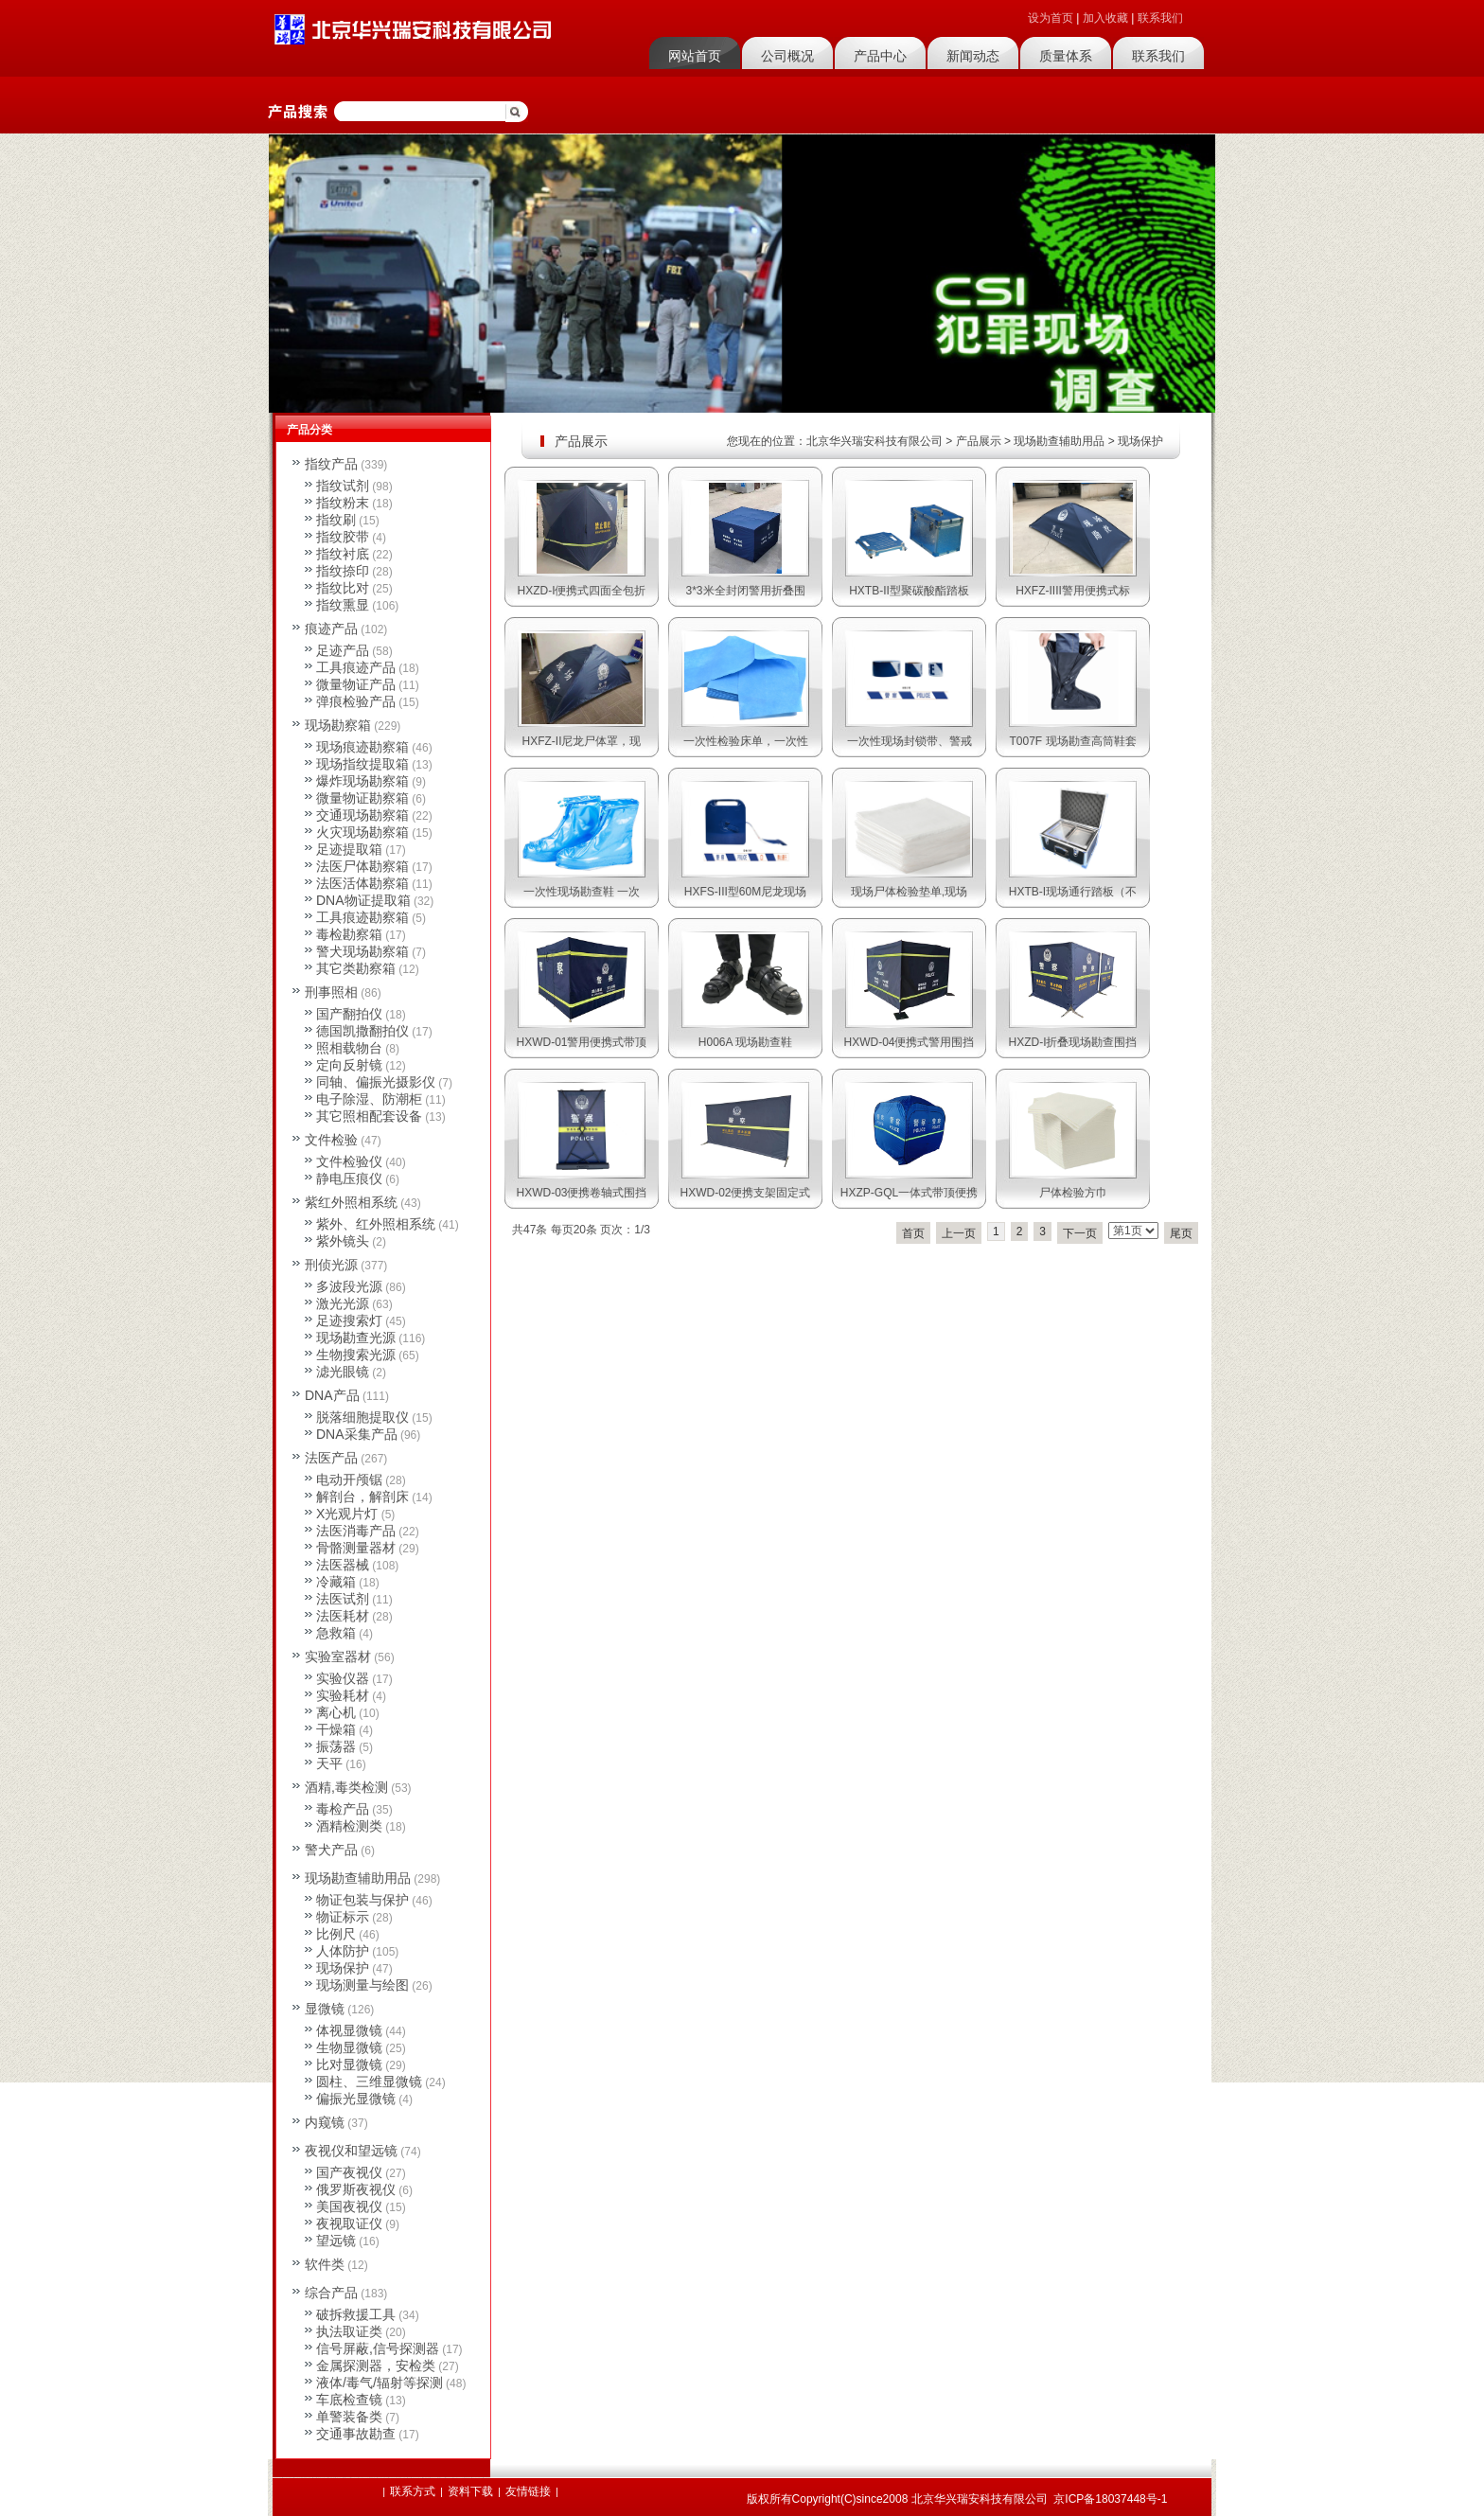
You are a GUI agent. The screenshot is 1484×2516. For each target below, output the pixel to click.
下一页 (1080, 1233)
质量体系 (1065, 55)
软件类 (324, 2264)
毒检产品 (342, 1808)
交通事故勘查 (356, 2433)
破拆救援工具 (356, 2314)
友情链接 (528, 2491)
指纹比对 (342, 587)
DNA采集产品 (357, 1434)
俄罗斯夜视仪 (356, 2189)
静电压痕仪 (349, 1178)
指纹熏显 (342, 604)
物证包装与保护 (362, 1899)
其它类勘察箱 (356, 968)
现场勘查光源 (356, 1337)
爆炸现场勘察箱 (362, 780)
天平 (329, 1763)
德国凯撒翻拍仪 (362, 1030)
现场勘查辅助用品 (1059, 441)
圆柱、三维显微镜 (369, 2081)
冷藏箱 (336, 1581)
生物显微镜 (349, 2047)
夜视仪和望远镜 (351, 2150)
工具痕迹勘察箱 (362, 917)
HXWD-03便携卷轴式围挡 (581, 1192)
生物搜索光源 (356, 1354)
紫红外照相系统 (351, 1202)
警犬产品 (331, 1849)
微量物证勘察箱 (362, 798)
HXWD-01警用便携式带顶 (581, 1042)
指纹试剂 (342, 485)
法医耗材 (342, 1615)
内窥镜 (324, 2122)
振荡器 (336, 1746)
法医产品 (331, 1457)
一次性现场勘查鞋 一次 (581, 891)
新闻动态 (972, 55)
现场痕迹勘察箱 (362, 746)
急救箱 (336, 1632)
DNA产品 (332, 1395)
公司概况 (787, 55)
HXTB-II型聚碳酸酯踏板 (909, 590)
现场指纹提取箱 (362, 763)
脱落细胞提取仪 (362, 1417)
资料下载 (470, 2491)
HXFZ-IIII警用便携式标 (1073, 590)
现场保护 (1140, 441)
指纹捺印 (342, 570)
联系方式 (412, 2491)
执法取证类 (349, 2331)
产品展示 (978, 441)
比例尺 (336, 1933)
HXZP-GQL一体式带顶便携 (909, 1192)
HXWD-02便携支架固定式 (745, 1192)
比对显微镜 (349, 2064)
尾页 (1181, 1233)
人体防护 (342, 1950)
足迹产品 (342, 650)
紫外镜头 (342, 1241)
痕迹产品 (331, 628)
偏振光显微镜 (356, 2098)
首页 (913, 1233)
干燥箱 (336, 1729)
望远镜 (336, 2240)
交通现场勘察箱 (362, 815)
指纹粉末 (342, 502)
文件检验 (331, 1139)
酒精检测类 (349, 1826)
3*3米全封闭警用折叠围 (744, 590)
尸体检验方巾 (1073, 1192)
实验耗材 (342, 1695)
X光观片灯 (347, 1513)
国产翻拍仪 (349, 1013)
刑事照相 (331, 992)
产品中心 (880, 55)
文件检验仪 (349, 1161)
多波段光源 (349, 1286)
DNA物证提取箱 (363, 900)
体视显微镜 (349, 2030)
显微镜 (324, 2008)
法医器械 (342, 1564)
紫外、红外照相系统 (375, 1223)
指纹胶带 (342, 536)
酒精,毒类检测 (346, 1787)
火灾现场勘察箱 (362, 832)
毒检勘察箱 (349, 934)
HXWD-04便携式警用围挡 (908, 1042)
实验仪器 (342, 1678)
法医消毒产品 (356, 1530)
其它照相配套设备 (369, 1116)
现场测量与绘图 (362, 1985)
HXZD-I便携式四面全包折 (582, 590)
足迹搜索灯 (349, 1320)
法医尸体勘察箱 (362, 866)
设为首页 (1050, 18)
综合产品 (331, 2292)
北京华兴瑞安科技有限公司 (874, 441)
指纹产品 (331, 463)
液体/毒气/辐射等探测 (379, 2382)
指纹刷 (336, 519)
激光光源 (342, 1303)
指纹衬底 (342, 553)
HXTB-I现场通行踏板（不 (1073, 891)
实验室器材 (338, 1656)
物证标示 (342, 1916)
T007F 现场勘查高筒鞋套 (1072, 741)
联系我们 (1160, 18)
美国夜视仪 (349, 2206)
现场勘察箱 (338, 725)
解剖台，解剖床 (362, 1496)
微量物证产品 (356, 684)
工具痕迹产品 (356, 667)
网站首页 (694, 55)
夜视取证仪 (349, 2223)
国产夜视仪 (349, 2172)
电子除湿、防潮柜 (369, 1099)
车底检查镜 (349, 2399)
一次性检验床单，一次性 (745, 741)
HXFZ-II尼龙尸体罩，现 (582, 741)
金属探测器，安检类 (375, 2365)
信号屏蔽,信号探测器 (377, 2348)
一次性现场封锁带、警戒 (909, 741)
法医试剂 (342, 1598)
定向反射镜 (349, 1064)
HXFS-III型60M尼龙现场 (745, 891)
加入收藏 (1105, 18)
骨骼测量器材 (356, 1547)
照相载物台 (349, 1047)
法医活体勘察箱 (362, 883)
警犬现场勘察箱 (362, 951)
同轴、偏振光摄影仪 (375, 1082)
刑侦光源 (331, 1264)
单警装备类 (349, 2416)
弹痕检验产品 (356, 701)
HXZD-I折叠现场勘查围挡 (1073, 1042)
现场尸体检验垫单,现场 (909, 891)
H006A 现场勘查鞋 (745, 1042)
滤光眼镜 (342, 1371)
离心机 (336, 1712)
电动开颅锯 (349, 1479)
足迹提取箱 (349, 849)
